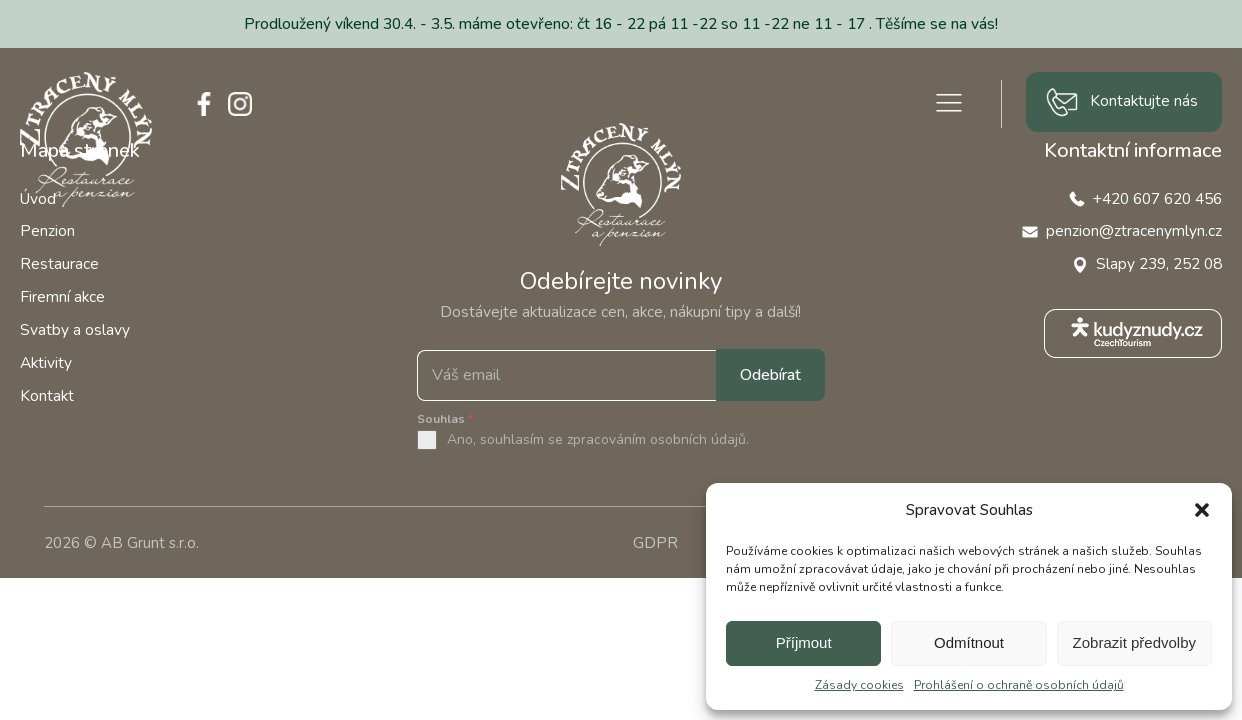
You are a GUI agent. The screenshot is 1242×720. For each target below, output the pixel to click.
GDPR (655, 542)
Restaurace (59, 263)
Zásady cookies (859, 685)
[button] (1202, 510)
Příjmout (804, 642)
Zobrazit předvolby (1134, 642)
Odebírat (770, 375)
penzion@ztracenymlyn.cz (1134, 230)
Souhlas (445, 419)
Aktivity (46, 362)
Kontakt (47, 395)
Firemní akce (62, 296)
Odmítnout (969, 642)
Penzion (47, 230)
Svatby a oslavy (75, 329)
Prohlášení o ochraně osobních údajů (1019, 685)
